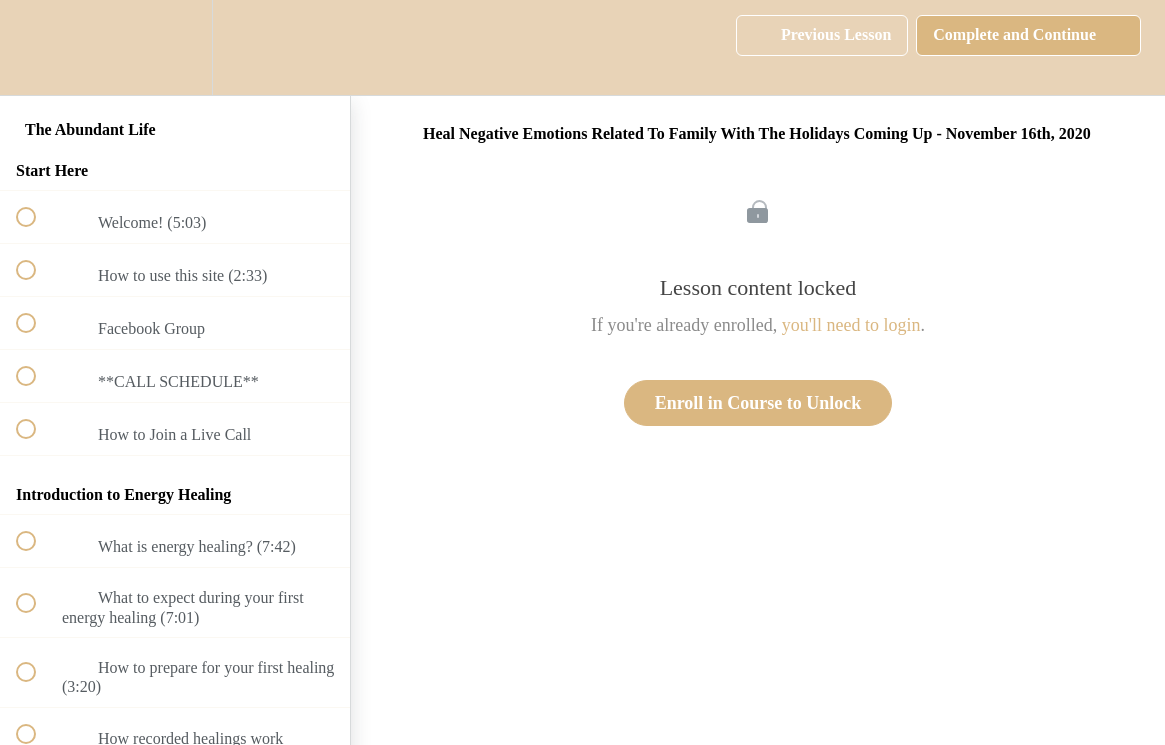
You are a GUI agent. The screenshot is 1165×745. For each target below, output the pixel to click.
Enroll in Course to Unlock (758, 403)
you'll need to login (851, 325)
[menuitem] (175, 47)
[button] (37, 47)
